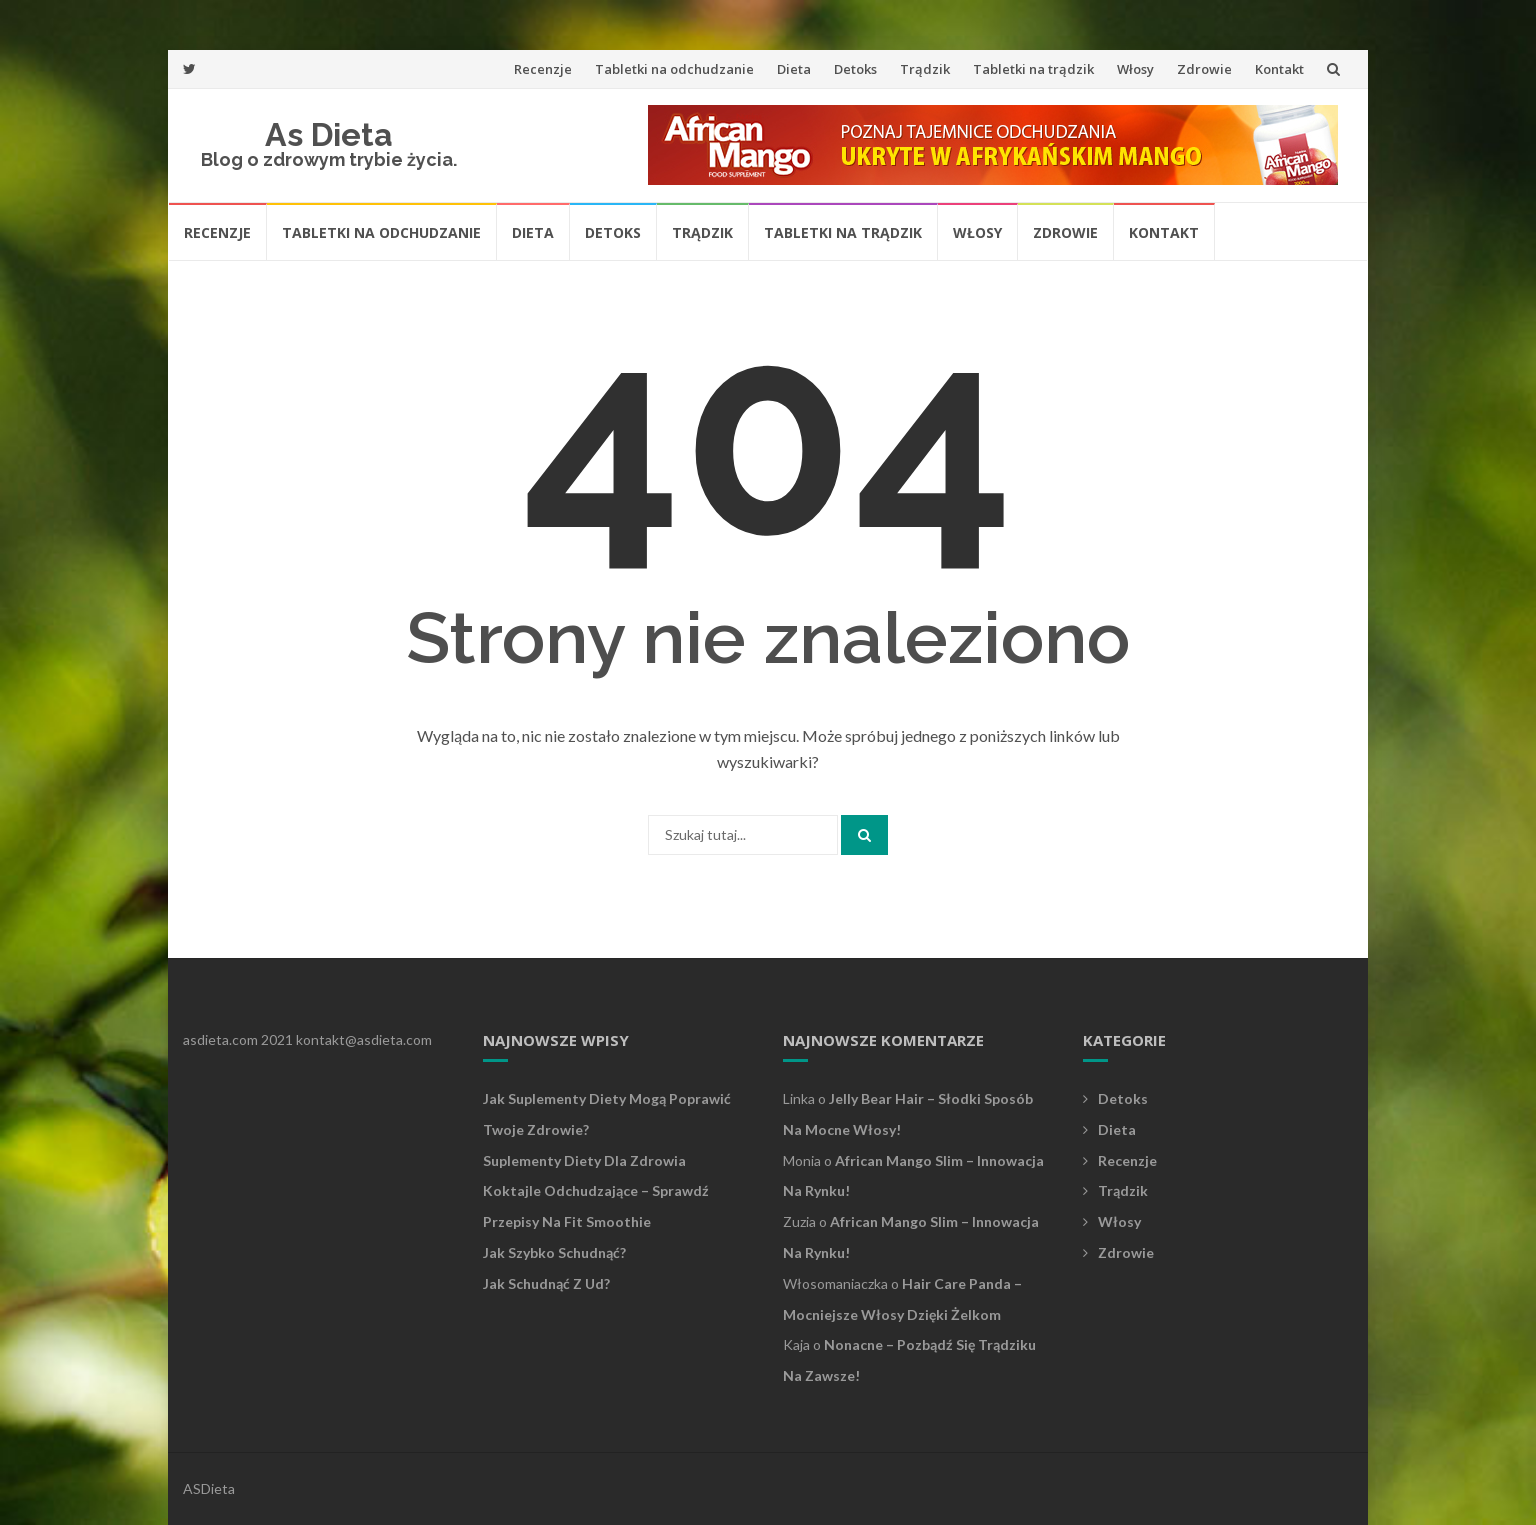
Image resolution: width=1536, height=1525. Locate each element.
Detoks (855, 69)
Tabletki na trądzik (1033, 69)
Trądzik (925, 69)
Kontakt (1279, 69)
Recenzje (543, 69)
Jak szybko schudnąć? (554, 1252)
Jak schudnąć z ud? (546, 1283)
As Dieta (329, 134)
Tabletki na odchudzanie (674, 69)
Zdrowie (1204, 69)
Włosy (1135, 69)
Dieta (794, 69)
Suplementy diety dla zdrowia (584, 1160)
